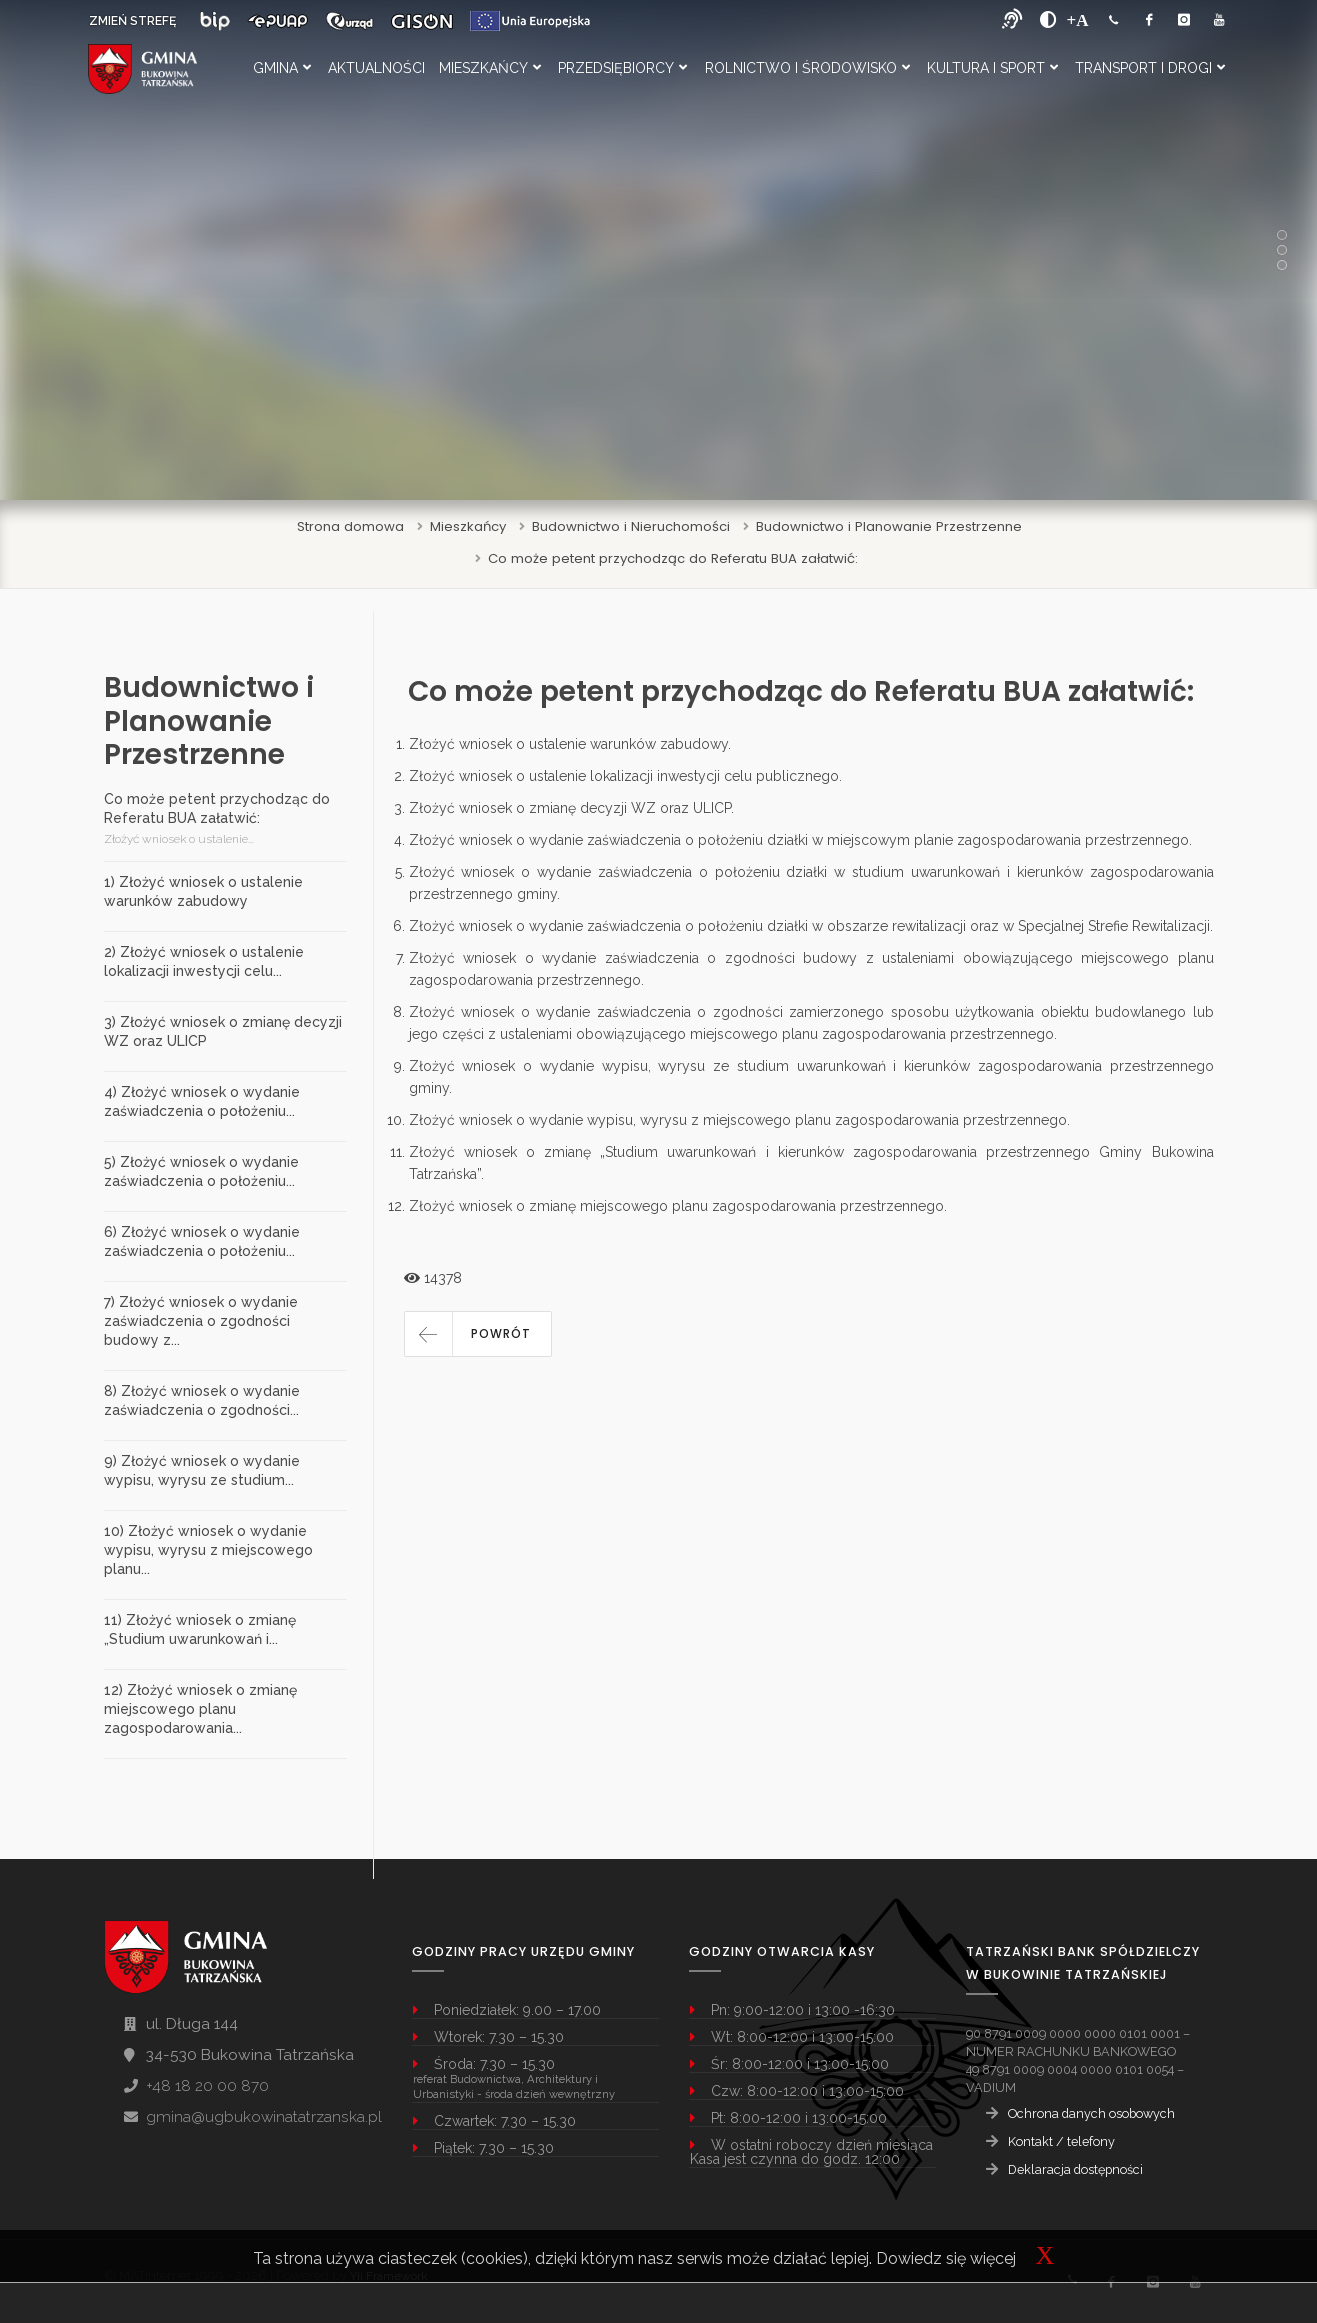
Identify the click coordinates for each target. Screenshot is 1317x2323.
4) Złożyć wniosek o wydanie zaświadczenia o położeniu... (202, 1101)
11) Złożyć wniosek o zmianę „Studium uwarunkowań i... (200, 1629)
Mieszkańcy (490, 68)
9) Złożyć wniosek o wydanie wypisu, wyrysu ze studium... (202, 1470)
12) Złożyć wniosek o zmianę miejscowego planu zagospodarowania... (200, 1709)
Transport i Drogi (1150, 68)
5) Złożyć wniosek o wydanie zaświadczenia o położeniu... (201, 1171)
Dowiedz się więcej (946, 2258)
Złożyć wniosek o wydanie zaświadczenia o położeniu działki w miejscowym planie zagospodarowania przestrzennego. (800, 840)
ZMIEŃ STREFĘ (132, 21)
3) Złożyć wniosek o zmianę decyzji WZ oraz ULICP (223, 1031)
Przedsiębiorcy (622, 68)
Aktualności (376, 68)
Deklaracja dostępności (1075, 2169)
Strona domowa (350, 526)
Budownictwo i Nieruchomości (631, 526)
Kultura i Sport (992, 68)
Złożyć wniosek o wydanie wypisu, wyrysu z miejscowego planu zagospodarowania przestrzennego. (739, 1120)
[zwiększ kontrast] (1048, 20)
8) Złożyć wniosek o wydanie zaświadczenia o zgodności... (202, 1400)
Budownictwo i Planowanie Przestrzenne (889, 526)
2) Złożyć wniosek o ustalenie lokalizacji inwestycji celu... (204, 961)
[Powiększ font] (1078, 20)
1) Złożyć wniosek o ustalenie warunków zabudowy (203, 891)
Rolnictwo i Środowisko (807, 68)
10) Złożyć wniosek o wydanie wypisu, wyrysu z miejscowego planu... (208, 1550)
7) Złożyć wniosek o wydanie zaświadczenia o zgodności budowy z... (201, 1321)
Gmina (282, 68)
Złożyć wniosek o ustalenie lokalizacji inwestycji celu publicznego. (625, 776)
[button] (478, 1334)
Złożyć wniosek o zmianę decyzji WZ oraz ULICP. (571, 808)
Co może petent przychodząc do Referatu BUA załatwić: (673, 558)
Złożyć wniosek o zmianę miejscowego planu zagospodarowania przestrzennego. (678, 1206)
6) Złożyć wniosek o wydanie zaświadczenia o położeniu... (202, 1241)
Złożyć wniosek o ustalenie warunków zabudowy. (570, 744)
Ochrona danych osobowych (1091, 2113)
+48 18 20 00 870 (207, 2086)
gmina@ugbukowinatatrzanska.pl (264, 2117)
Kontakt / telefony (1061, 2141)
